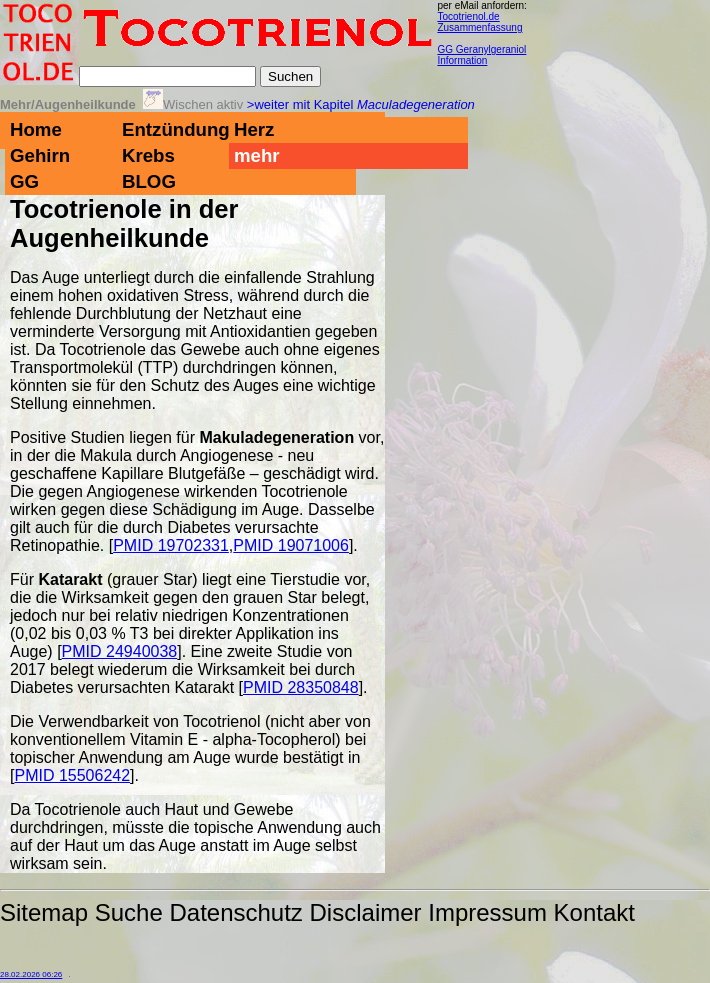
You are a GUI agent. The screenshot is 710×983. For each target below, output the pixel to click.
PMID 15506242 (72, 775)
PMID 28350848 (301, 687)
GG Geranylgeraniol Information (481, 55)
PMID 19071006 (291, 545)
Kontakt (594, 912)
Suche (129, 912)
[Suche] (167, 76)
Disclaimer (366, 912)
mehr (257, 155)
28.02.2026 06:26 (31, 974)
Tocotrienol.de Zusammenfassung (479, 22)
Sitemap (44, 912)
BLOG (149, 181)
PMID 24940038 (120, 651)
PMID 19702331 (171, 545)
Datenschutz (235, 912)
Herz (254, 129)
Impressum (487, 912)
